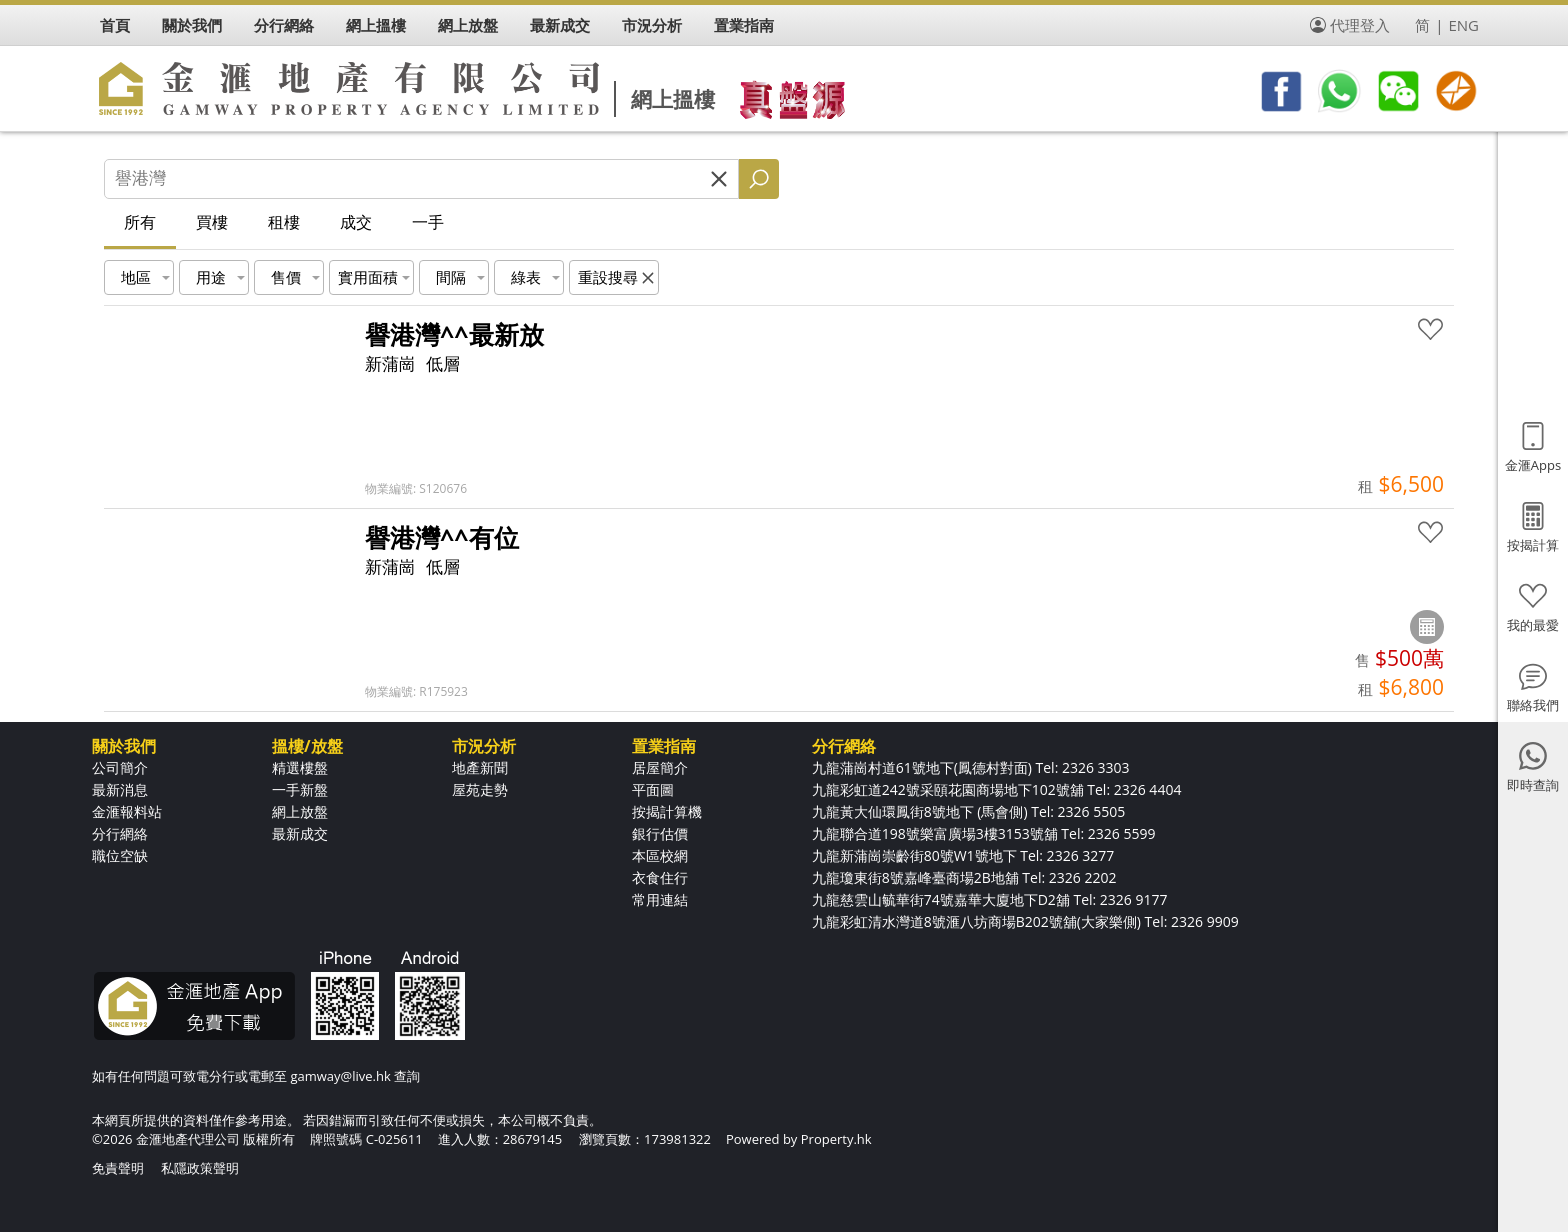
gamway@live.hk (340, 1076)
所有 (140, 222)
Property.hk (836, 1139)
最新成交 (300, 833)
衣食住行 (660, 877)
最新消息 (120, 789)
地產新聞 (480, 767)
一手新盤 (300, 789)
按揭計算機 (667, 811)
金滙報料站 (127, 811)
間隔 (451, 277)
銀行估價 (660, 833)
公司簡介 (120, 767)
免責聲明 (118, 1168)
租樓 (284, 222)
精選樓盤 (300, 767)
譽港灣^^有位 (442, 537)
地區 (136, 277)
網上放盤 (300, 811)
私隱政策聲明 (200, 1168)
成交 (356, 222)
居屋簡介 (660, 767)
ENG (1463, 25)
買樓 (212, 222)
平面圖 (653, 789)
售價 (286, 277)
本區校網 (660, 855)
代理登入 (1360, 25)
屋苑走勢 (480, 789)
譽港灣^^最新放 (454, 334)
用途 (211, 277)
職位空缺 (120, 855)
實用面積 (368, 277)
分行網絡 (120, 833)
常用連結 (660, 899)
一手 (428, 222)
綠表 (526, 277)
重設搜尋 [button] (608, 277)
